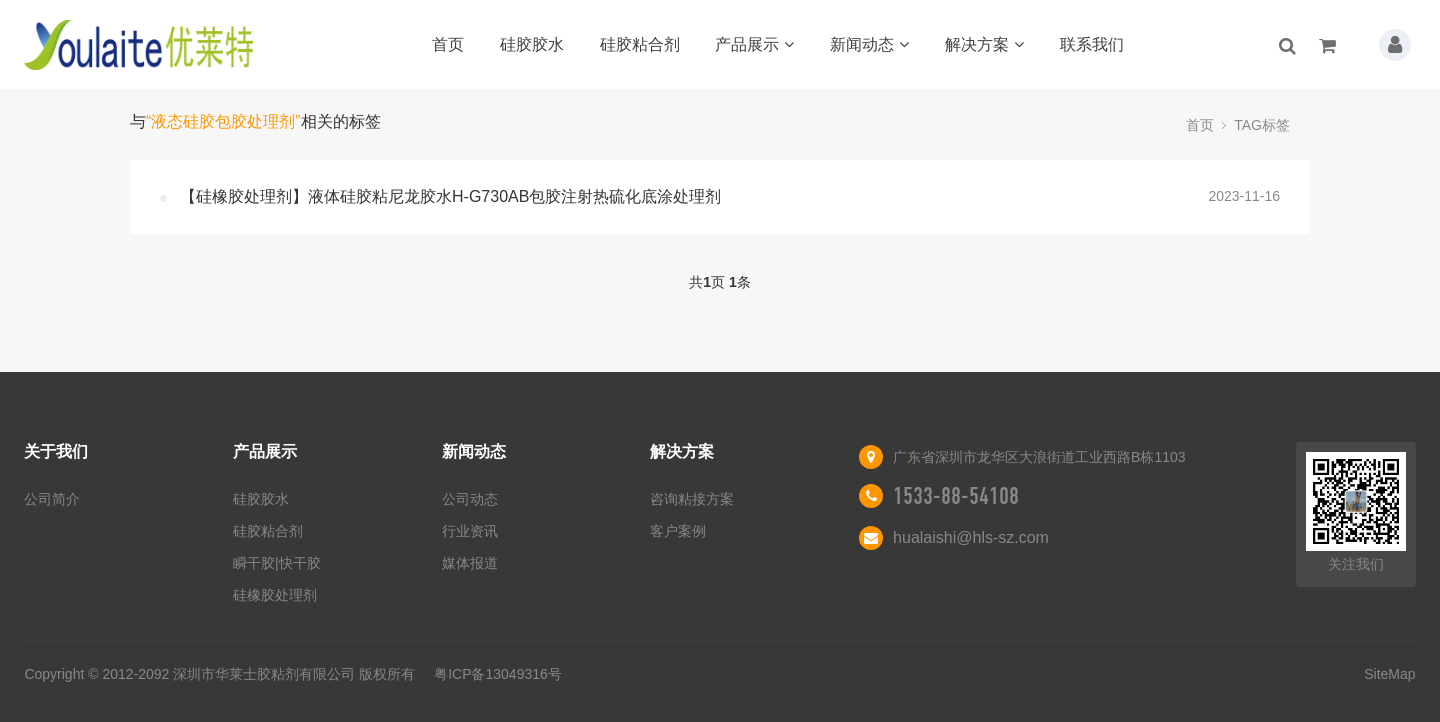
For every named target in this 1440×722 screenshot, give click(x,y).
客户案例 (678, 531)
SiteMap (1389, 674)
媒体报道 (470, 563)
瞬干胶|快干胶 (277, 563)
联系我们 (1092, 44)
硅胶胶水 (532, 44)
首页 (448, 44)
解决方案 (984, 44)
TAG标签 (1262, 125)
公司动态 (470, 499)
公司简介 (52, 499)
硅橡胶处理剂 (275, 595)
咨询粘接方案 (692, 499)
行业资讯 (470, 531)
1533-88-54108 (956, 496)
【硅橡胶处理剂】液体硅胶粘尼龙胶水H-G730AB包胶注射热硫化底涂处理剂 (450, 196)
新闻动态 (869, 44)
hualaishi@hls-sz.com (971, 537)
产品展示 (754, 44)
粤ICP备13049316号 (498, 674)
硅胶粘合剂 (640, 44)
